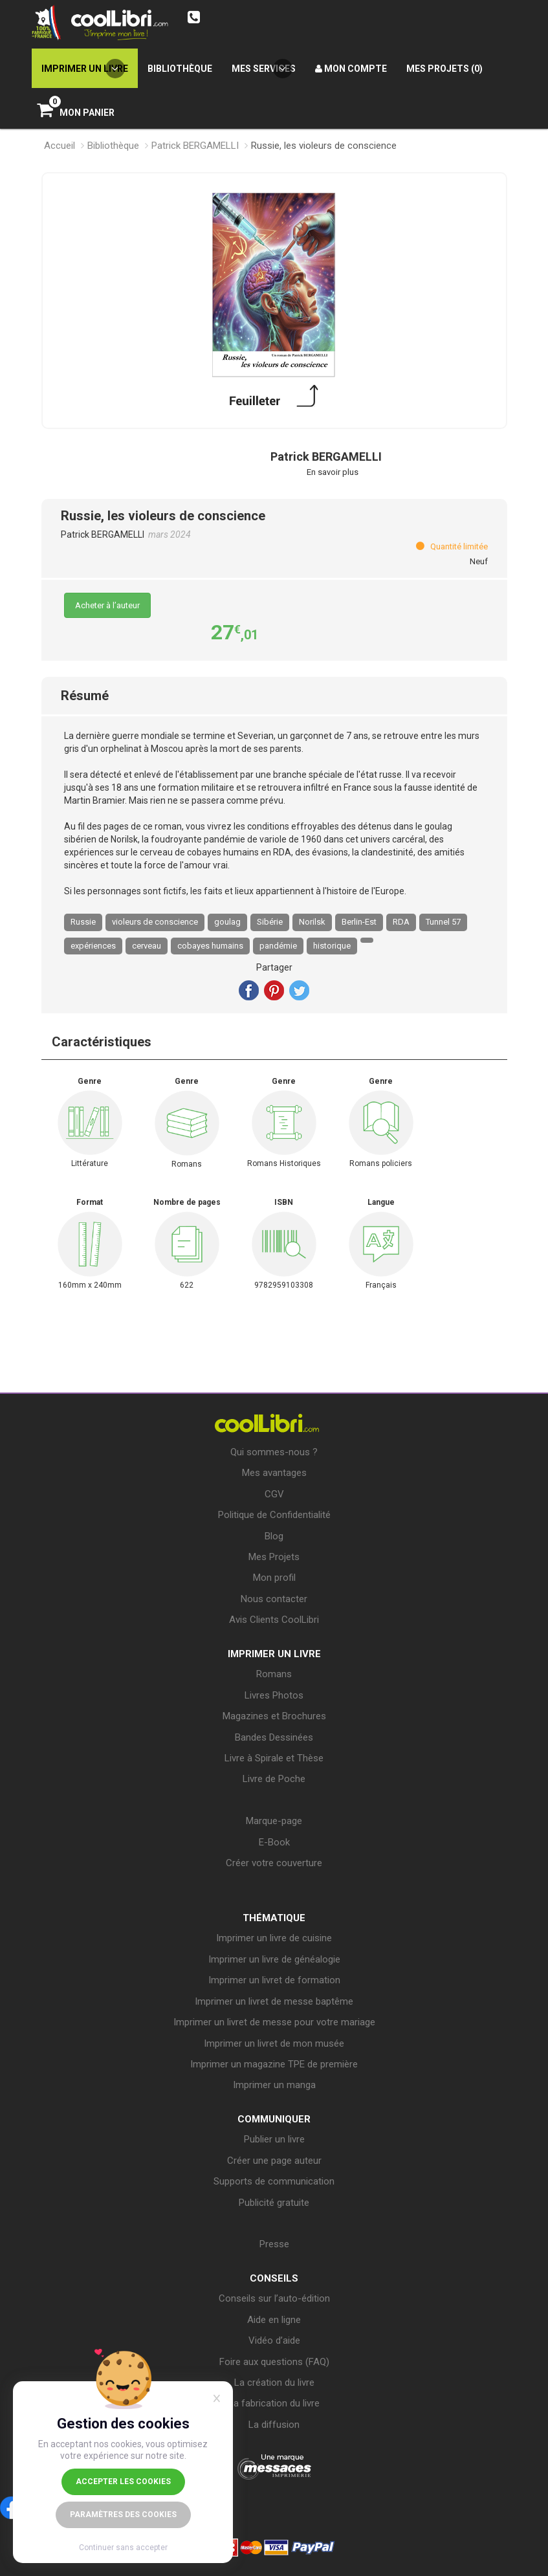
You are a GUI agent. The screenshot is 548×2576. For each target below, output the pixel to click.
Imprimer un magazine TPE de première (274, 2064)
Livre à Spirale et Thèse (274, 1758)
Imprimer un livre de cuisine (274, 1938)
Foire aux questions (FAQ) (274, 2362)
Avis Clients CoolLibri (274, 1619)
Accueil (59, 145)
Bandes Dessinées (274, 1737)
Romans (274, 1674)
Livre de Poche (274, 1779)
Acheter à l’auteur (107, 605)
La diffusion (274, 2424)
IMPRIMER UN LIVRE (274, 1654)
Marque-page (274, 1821)
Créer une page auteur (274, 2160)
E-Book (274, 1842)
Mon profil (274, 1577)
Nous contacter (274, 1599)
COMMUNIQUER (274, 2119)
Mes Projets (274, 1557)
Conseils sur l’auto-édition (274, 2298)
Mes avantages (274, 1473)
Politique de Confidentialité (274, 1515)
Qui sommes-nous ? (274, 1452)
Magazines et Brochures (274, 1716)
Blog (274, 1536)
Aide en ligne (274, 2320)
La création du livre (274, 2382)
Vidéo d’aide (274, 2340)
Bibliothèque (113, 145)
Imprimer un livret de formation (274, 1980)
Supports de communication (274, 2181)
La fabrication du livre (274, 2403)
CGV (274, 1494)
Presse (274, 2244)
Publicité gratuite (274, 2202)
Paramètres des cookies (123, 2514)
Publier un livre (274, 2139)
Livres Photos (274, 1695)
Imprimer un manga (274, 2085)
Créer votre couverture (274, 1863)
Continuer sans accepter (123, 2547)
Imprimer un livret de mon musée (274, 2043)
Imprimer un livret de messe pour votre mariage (274, 2022)
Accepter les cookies (123, 2481)
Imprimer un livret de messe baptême (274, 2001)
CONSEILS (274, 2278)
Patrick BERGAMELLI (195, 145)
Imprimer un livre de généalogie (274, 1959)
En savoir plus (332, 472)
